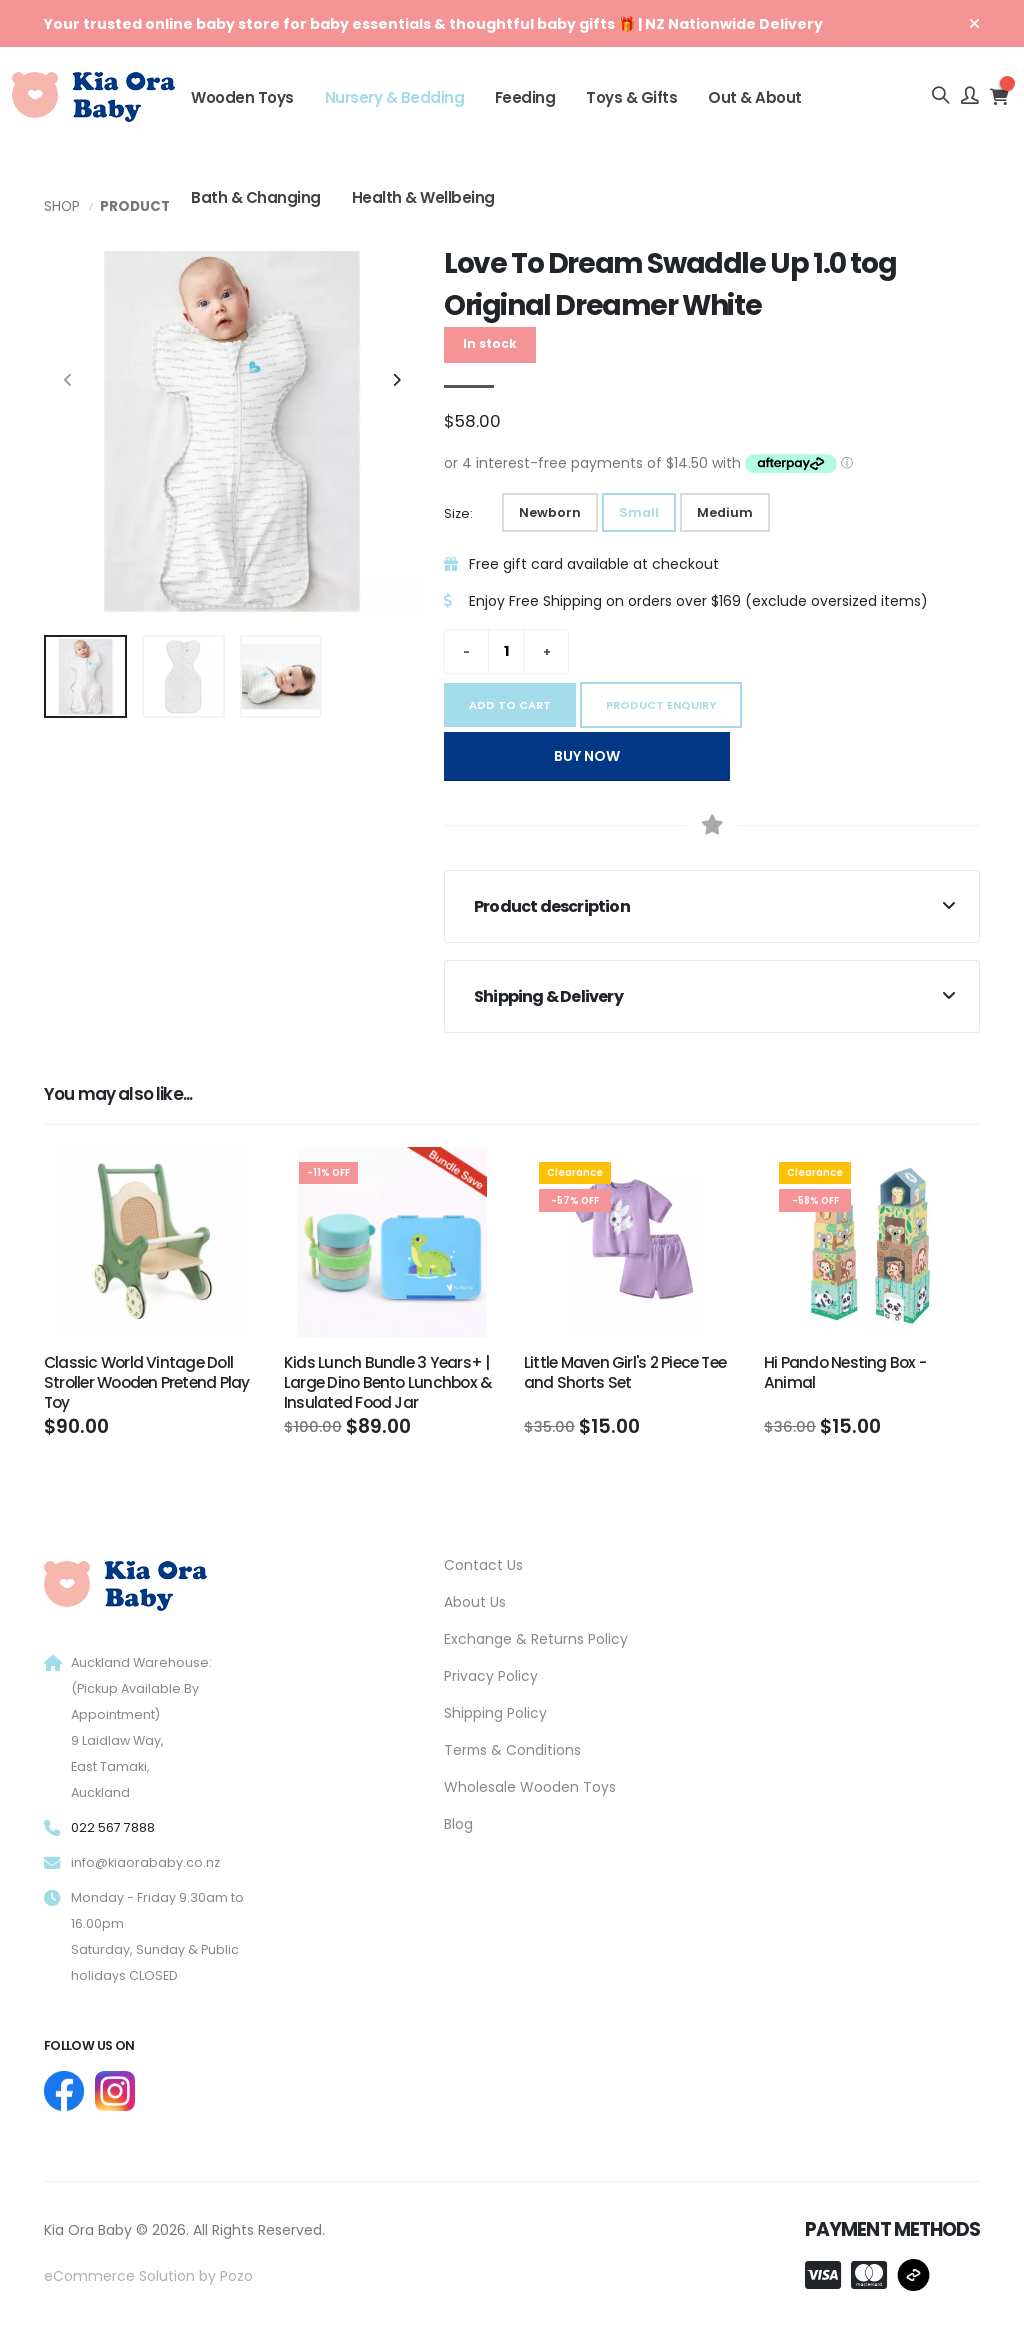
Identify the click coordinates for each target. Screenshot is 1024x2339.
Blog (458, 1824)
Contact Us (483, 1565)
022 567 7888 (113, 1827)
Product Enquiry (661, 705)
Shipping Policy (495, 1713)
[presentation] (69, 381)
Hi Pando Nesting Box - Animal (845, 1372)
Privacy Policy (491, 1676)
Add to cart (510, 705)
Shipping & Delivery (548, 996)
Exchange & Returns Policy (536, 1639)
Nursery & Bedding (395, 97)
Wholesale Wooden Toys (530, 1787)
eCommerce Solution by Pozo (148, 2276)
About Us (475, 1602)
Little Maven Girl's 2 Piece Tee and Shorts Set (625, 1372)
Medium (725, 512)
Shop (62, 206)
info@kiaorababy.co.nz (145, 1862)
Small (639, 512)
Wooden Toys (242, 97)
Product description (552, 906)
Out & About (755, 97)
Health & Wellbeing (423, 197)
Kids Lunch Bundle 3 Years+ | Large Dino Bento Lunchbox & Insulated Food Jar (388, 1382)
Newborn (550, 512)
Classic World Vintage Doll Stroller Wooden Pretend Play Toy (146, 1382)
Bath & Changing (256, 197)
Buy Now (587, 756)
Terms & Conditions (512, 1750)
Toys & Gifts (631, 97)
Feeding (525, 97)
